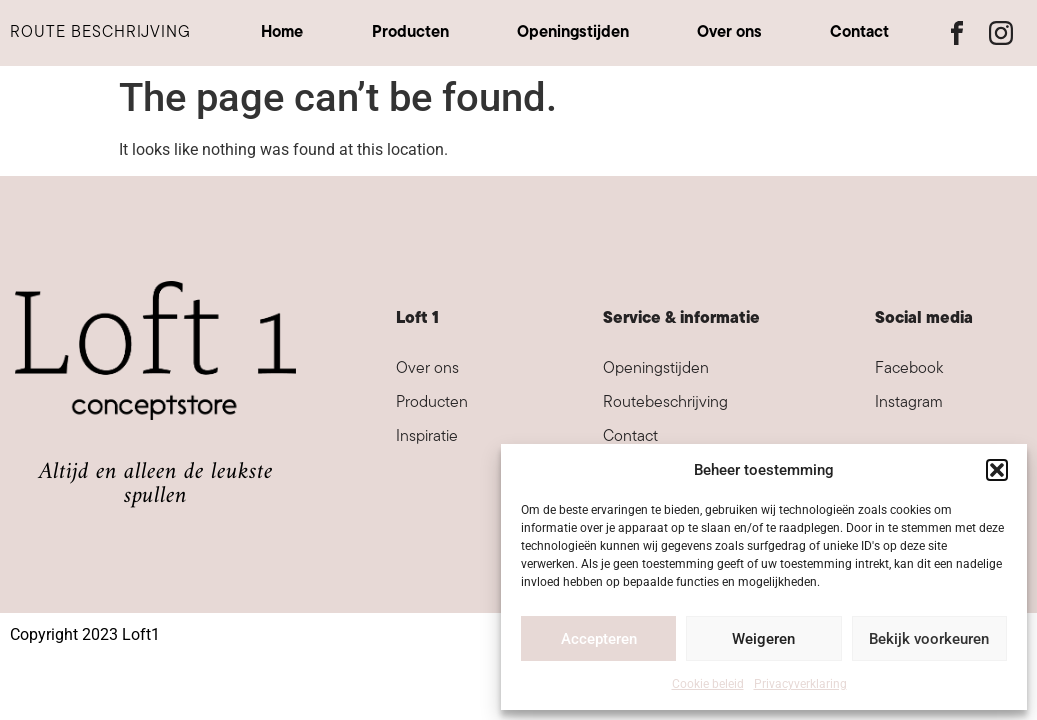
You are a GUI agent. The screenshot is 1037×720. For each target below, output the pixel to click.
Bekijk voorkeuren (929, 639)
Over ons (729, 33)
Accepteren (599, 639)
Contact (859, 33)
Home (282, 33)
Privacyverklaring (800, 684)
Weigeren (763, 639)
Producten (410, 33)
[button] (997, 470)
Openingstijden (573, 33)
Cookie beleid (708, 684)
